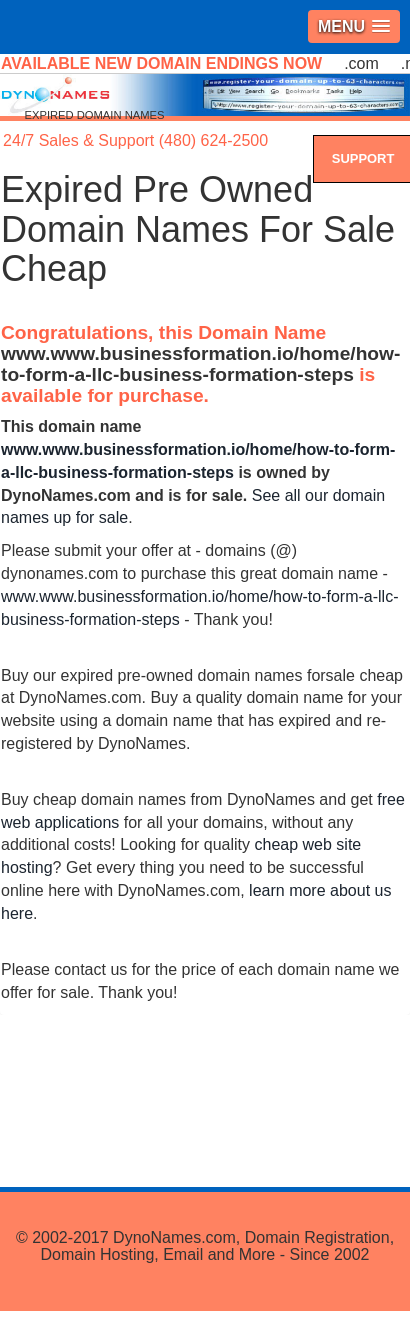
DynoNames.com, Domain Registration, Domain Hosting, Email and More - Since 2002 (217, 1246)
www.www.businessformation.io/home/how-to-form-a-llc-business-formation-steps (200, 364)
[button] (354, 26)
